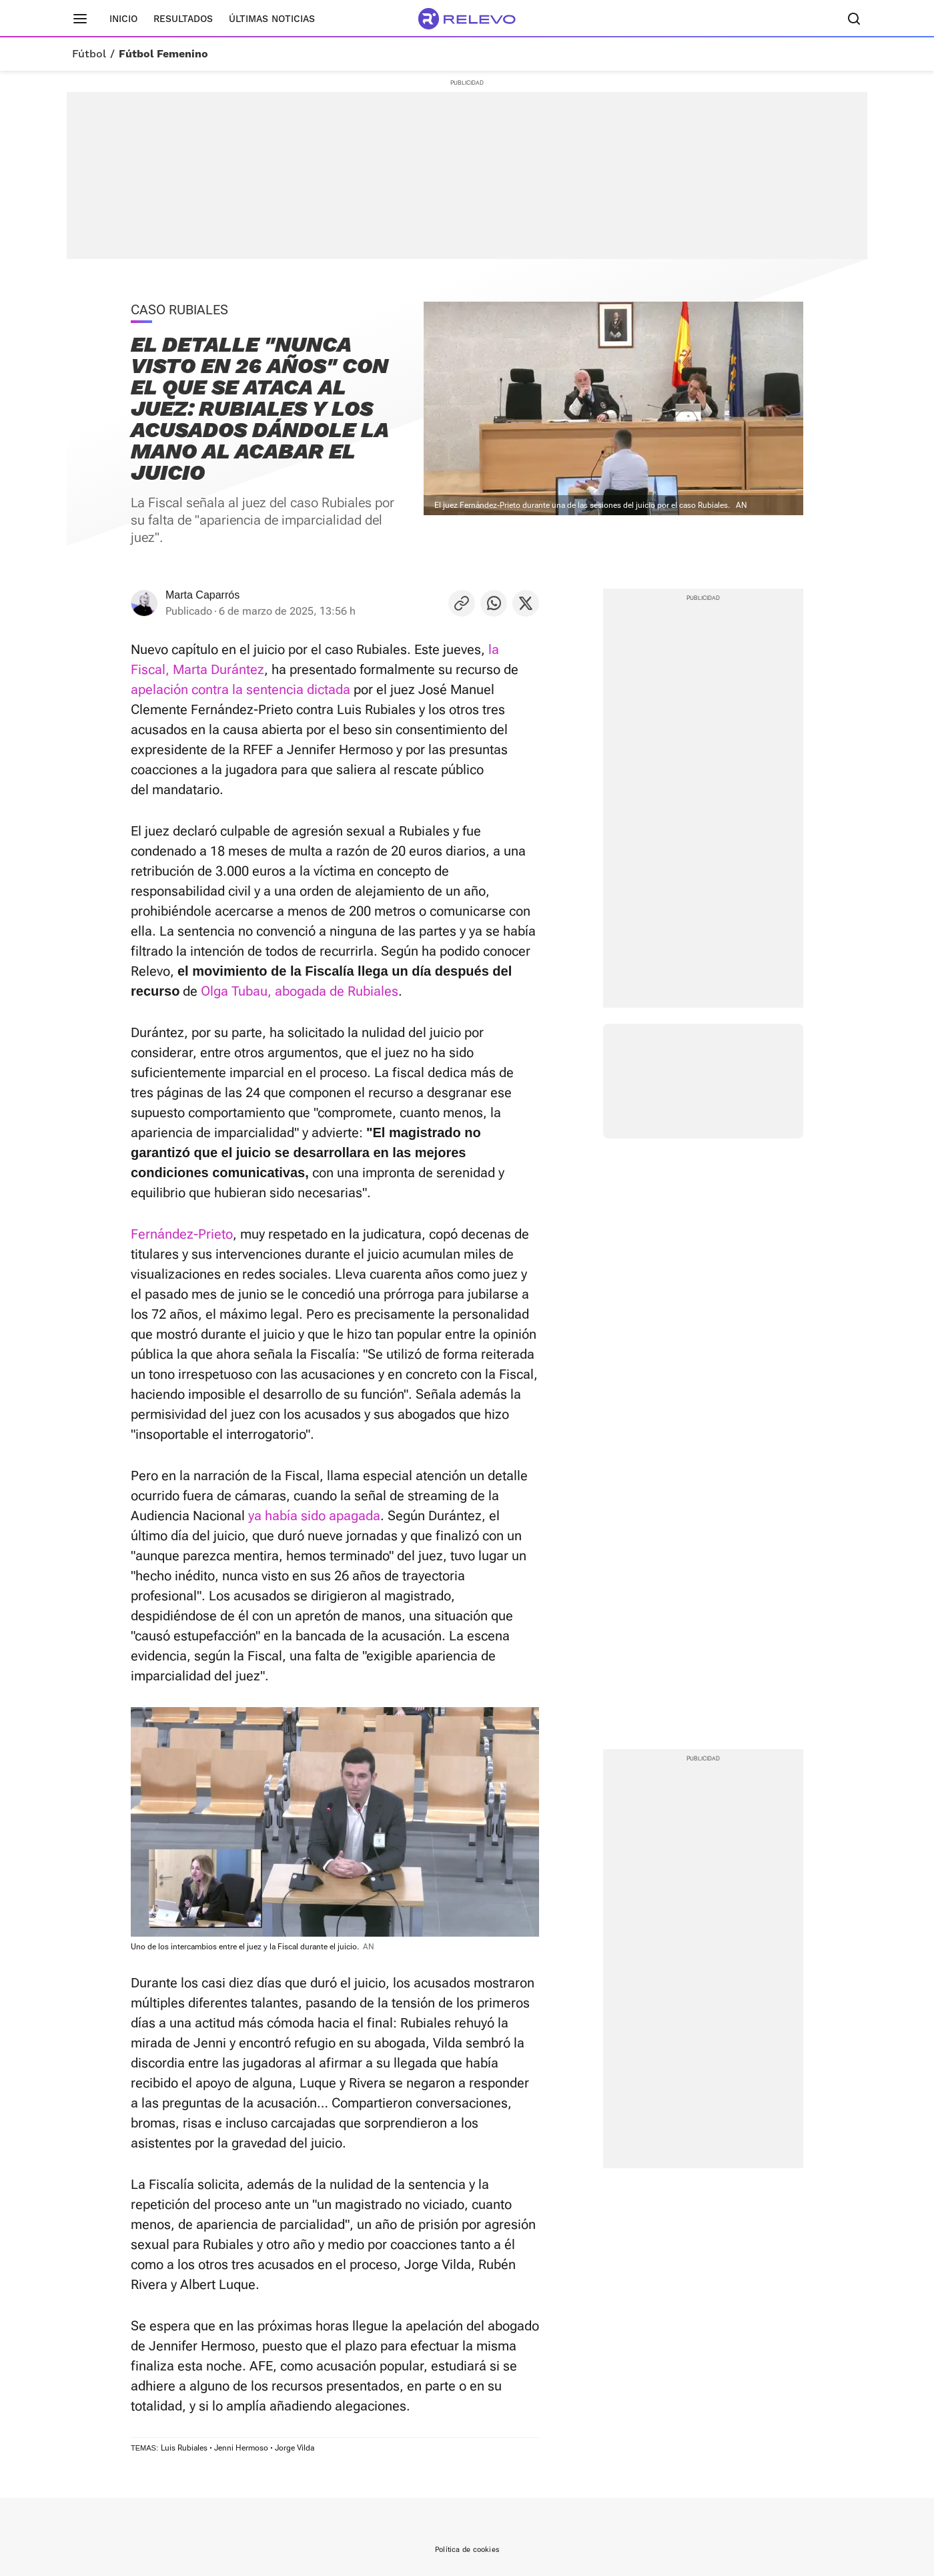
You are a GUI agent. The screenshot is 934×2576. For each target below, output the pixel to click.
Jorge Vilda (294, 2448)
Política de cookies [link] (467, 2549)
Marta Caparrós (202, 595)
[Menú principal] (80, 18)
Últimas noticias (272, 18)
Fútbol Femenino (163, 54)
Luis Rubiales (184, 2448)
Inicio (123, 18)
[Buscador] (854, 18)
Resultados (183, 18)
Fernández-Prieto (182, 1234)
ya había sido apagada (314, 1516)
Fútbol (89, 54)
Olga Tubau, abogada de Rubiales (299, 991)
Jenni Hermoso (241, 2448)
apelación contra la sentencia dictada (240, 689)
